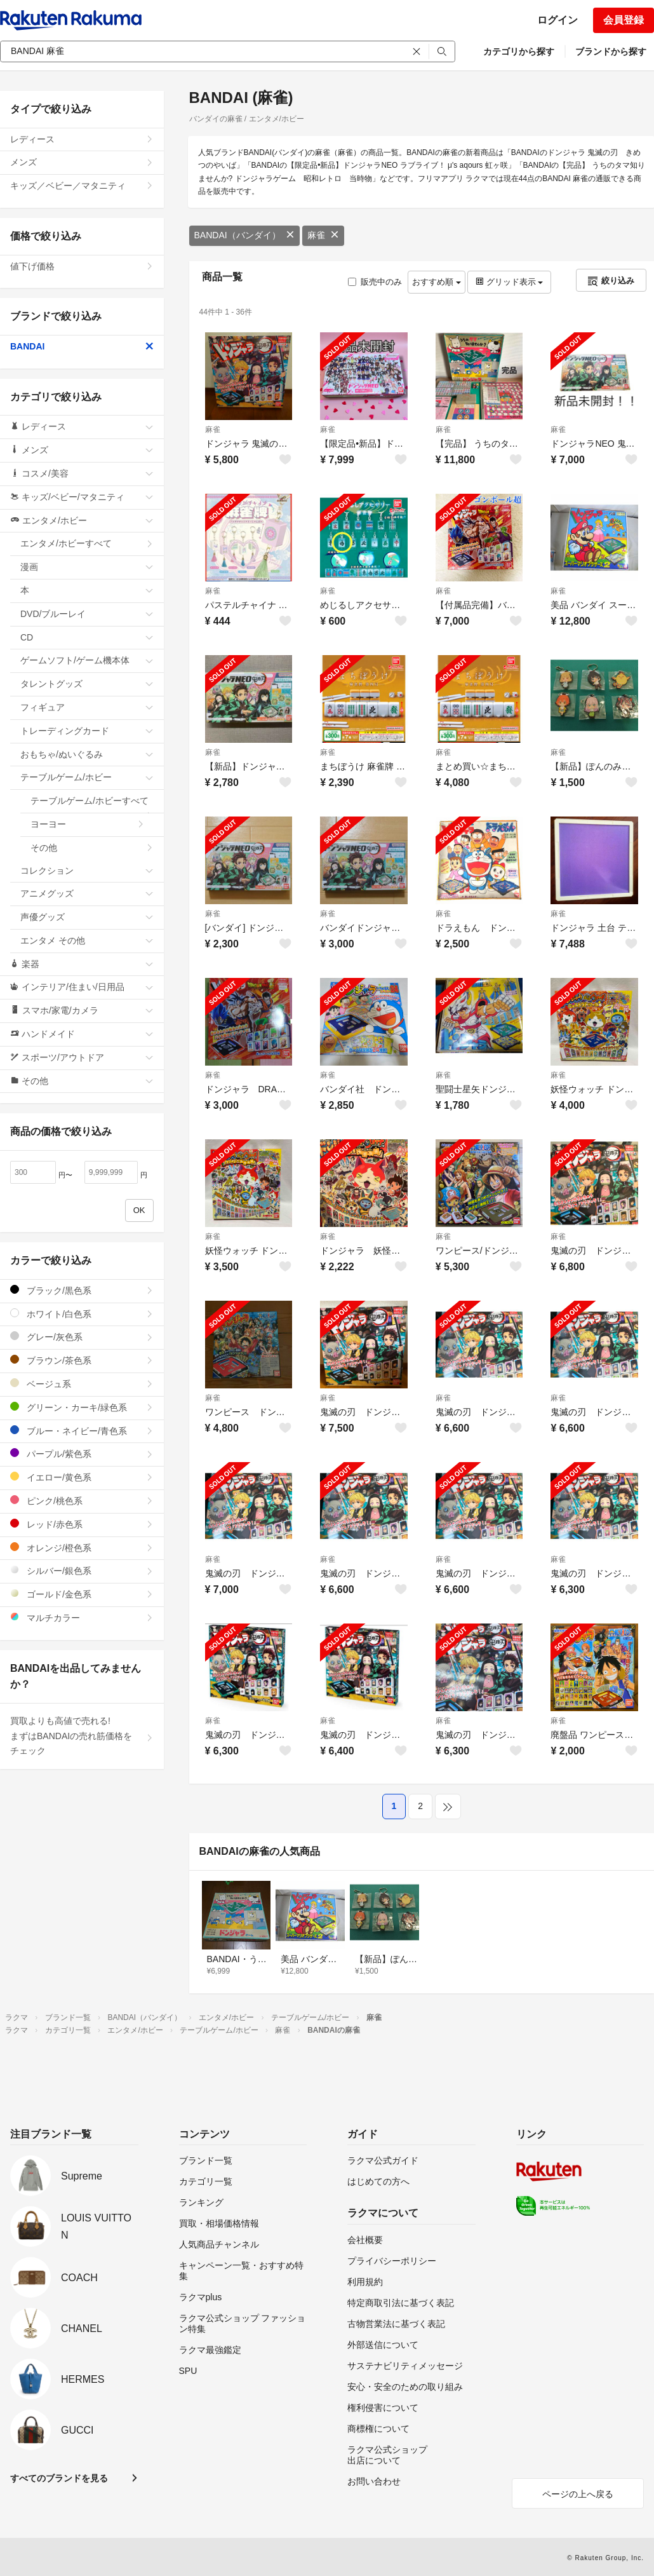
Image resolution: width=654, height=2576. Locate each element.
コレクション (87, 870)
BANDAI (82, 346)
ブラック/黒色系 (82, 1290)
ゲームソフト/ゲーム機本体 (87, 660)
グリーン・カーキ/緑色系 (82, 1407)
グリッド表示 (509, 282)
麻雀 (323, 235)
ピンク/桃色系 (82, 1500)
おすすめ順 (436, 282)
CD (87, 637)
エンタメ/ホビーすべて (87, 543)
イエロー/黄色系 (82, 1477)
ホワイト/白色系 (82, 1313)
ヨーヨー (87, 824)
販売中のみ (375, 282)
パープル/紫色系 (82, 1453)
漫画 (87, 567)
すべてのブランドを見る (59, 2478)
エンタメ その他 (87, 940)
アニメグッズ (87, 893)
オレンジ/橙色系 (82, 1547)
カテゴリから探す (518, 51)
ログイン (557, 20)
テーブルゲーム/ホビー (87, 777)
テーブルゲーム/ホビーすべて (92, 804)
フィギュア (87, 707)
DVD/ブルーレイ (87, 614)
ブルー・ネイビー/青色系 (82, 1430)
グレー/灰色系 (82, 1336)
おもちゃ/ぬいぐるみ (87, 754)
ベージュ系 (82, 1383)
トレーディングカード (87, 731)
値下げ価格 (82, 266)
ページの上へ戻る (577, 2494)
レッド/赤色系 (82, 1524)
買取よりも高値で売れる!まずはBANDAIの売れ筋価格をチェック (82, 1736)
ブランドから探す (610, 51)
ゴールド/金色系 (82, 1594)
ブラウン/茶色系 (82, 1360)
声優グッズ (87, 917)
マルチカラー (82, 1617)
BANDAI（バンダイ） (244, 235)
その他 (92, 848)
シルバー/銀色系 (82, 1570)
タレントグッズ (87, 684)
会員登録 (623, 20)
